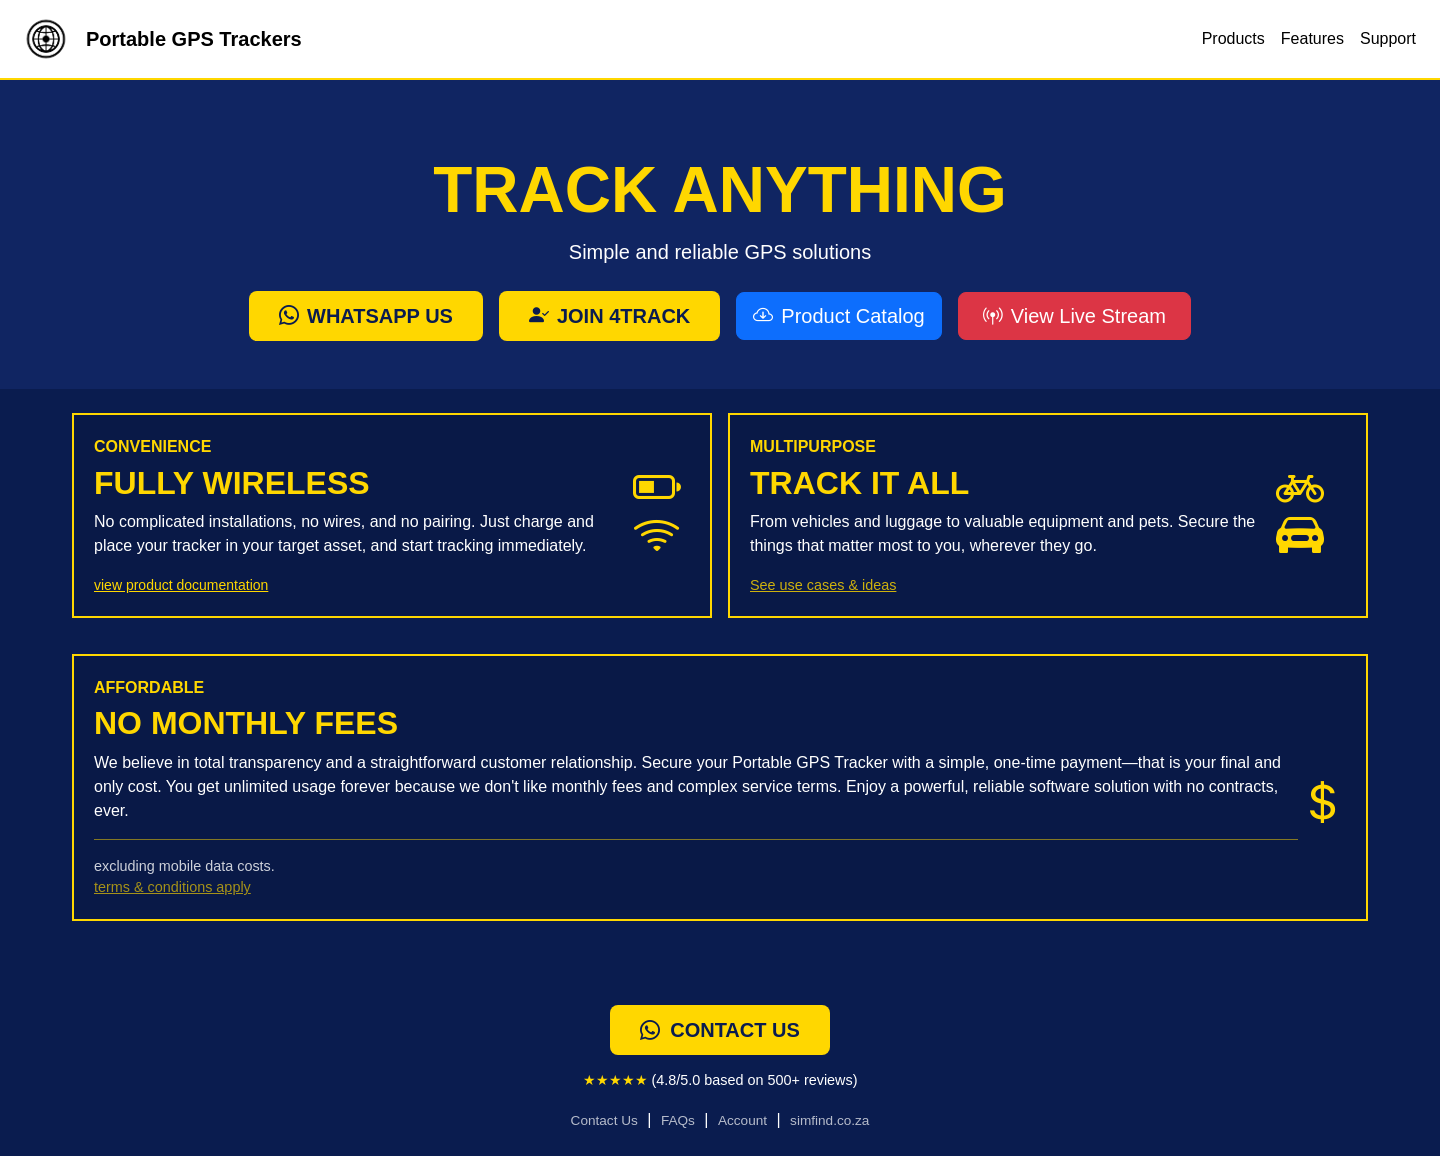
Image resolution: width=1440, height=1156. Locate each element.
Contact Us (604, 1120)
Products (1233, 38)
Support (1388, 38)
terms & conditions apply (172, 887)
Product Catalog (838, 316)
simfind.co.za (829, 1120)
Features (1312, 38)
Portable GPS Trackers (159, 39)
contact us (720, 1030)
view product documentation (181, 585)
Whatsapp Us (366, 316)
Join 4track (609, 316)
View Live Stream (1074, 316)
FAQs (678, 1120)
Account (742, 1120)
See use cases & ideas (823, 585)
